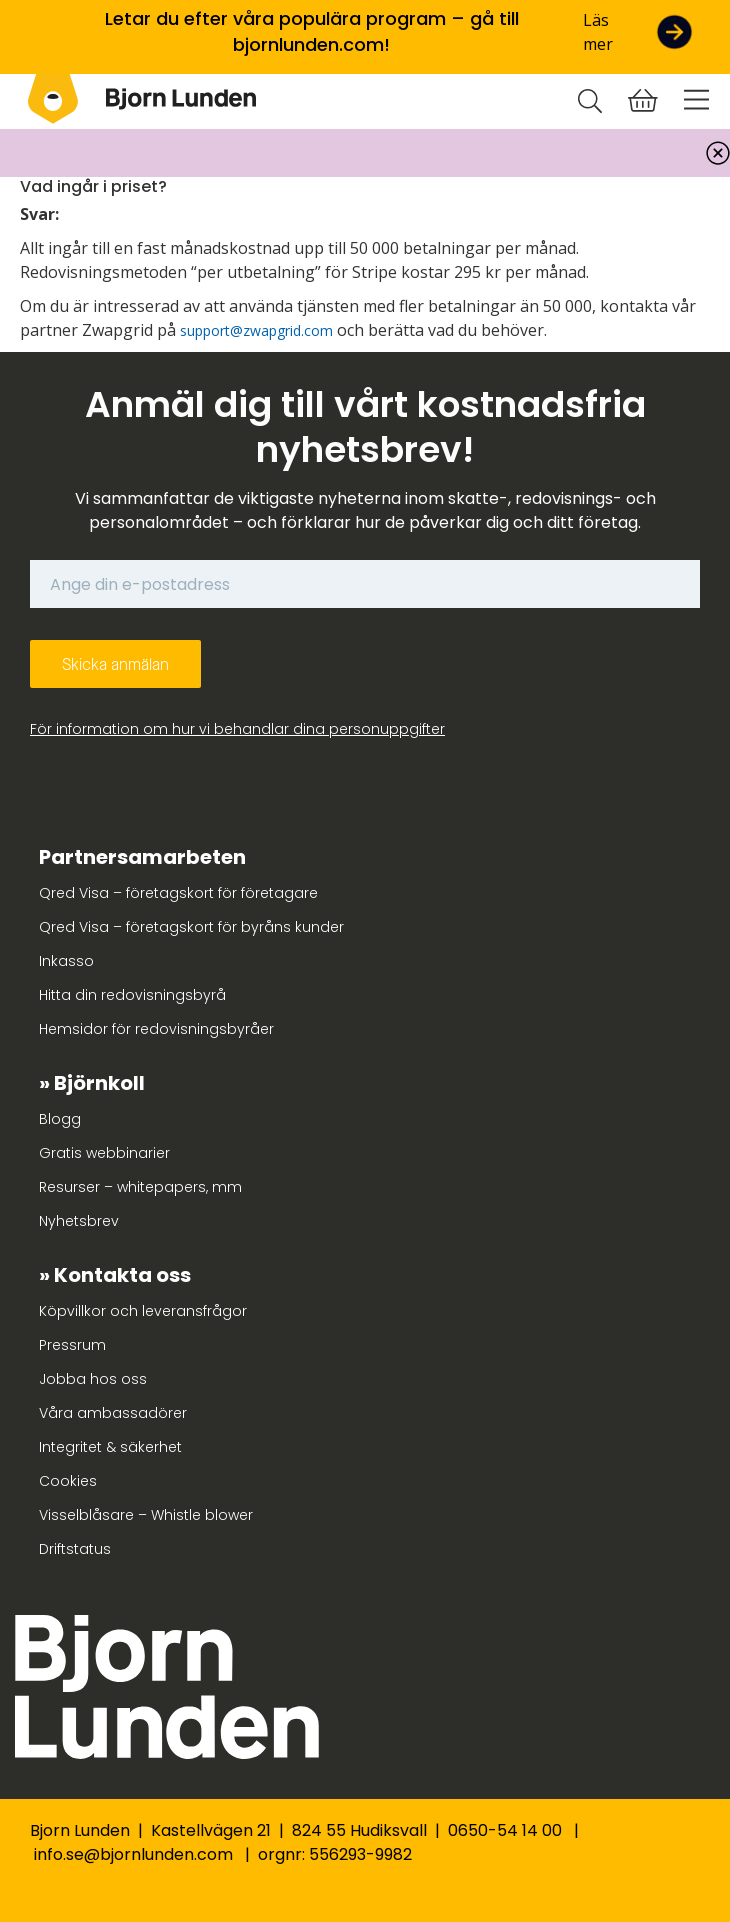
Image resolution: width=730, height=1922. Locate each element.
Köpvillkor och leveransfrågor (143, 1311)
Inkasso (66, 961)
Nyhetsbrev (79, 1221)
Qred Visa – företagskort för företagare (178, 893)
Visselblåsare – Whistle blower (146, 1515)
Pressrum (72, 1345)
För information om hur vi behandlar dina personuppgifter (237, 729)
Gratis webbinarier (104, 1153)
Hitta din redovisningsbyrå (132, 995)
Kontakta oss (122, 1275)
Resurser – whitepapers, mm (140, 1187)
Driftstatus (75, 1549)
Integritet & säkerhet (110, 1447)
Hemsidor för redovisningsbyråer (156, 1029)
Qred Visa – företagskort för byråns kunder (191, 927)
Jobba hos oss (93, 1379)
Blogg (60, 1119)
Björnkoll (99, 1083)
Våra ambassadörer (113, 1413)
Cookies (68, 1481)
